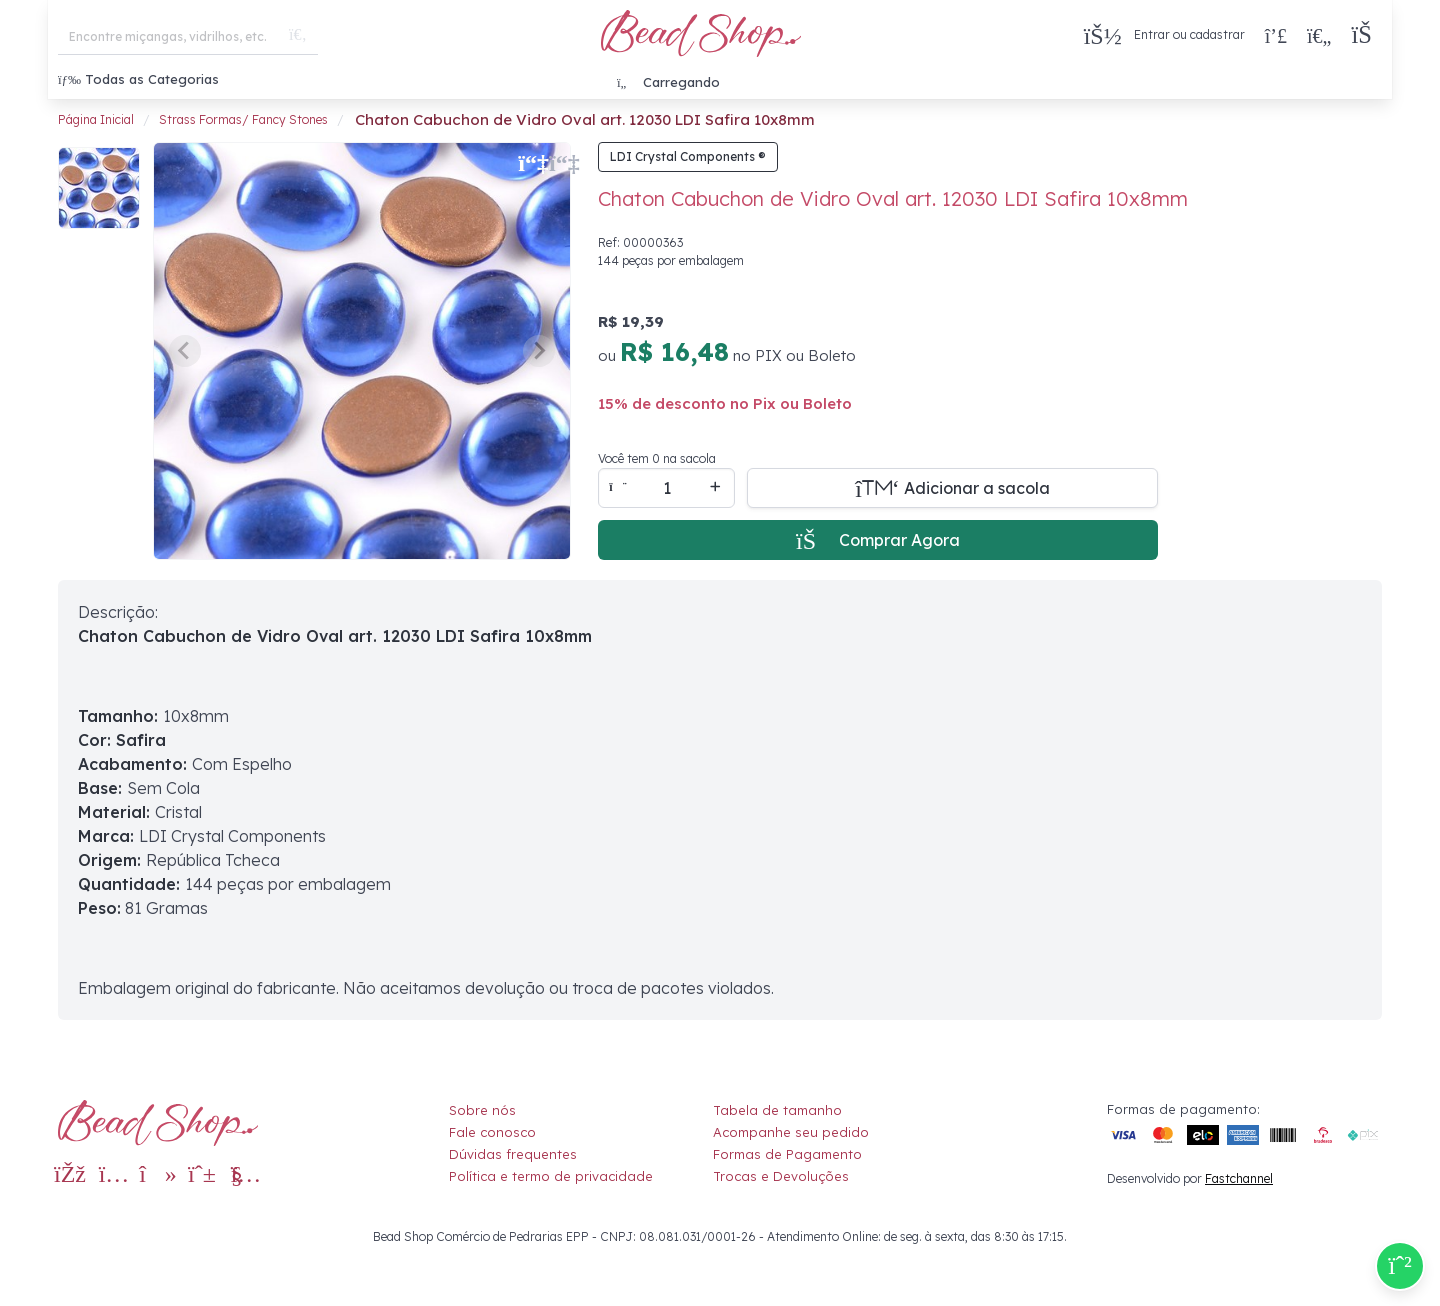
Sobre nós (482, 1110)
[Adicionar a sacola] (952, 488)
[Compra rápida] (1276, 35)
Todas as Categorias (138, 79)
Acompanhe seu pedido (791, 1132)
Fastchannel (1239, 1178)
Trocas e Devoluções (781, 1176)
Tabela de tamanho (777, 1110)
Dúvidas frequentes (513, 1154)
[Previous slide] (185, 351)
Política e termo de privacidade (551, 1176)
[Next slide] (539, 351)
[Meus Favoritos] (1319, 35)
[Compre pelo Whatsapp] (1400, 1266)
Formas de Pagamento (787, 1154)
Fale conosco (492, 1132)
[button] (1366, 35)
